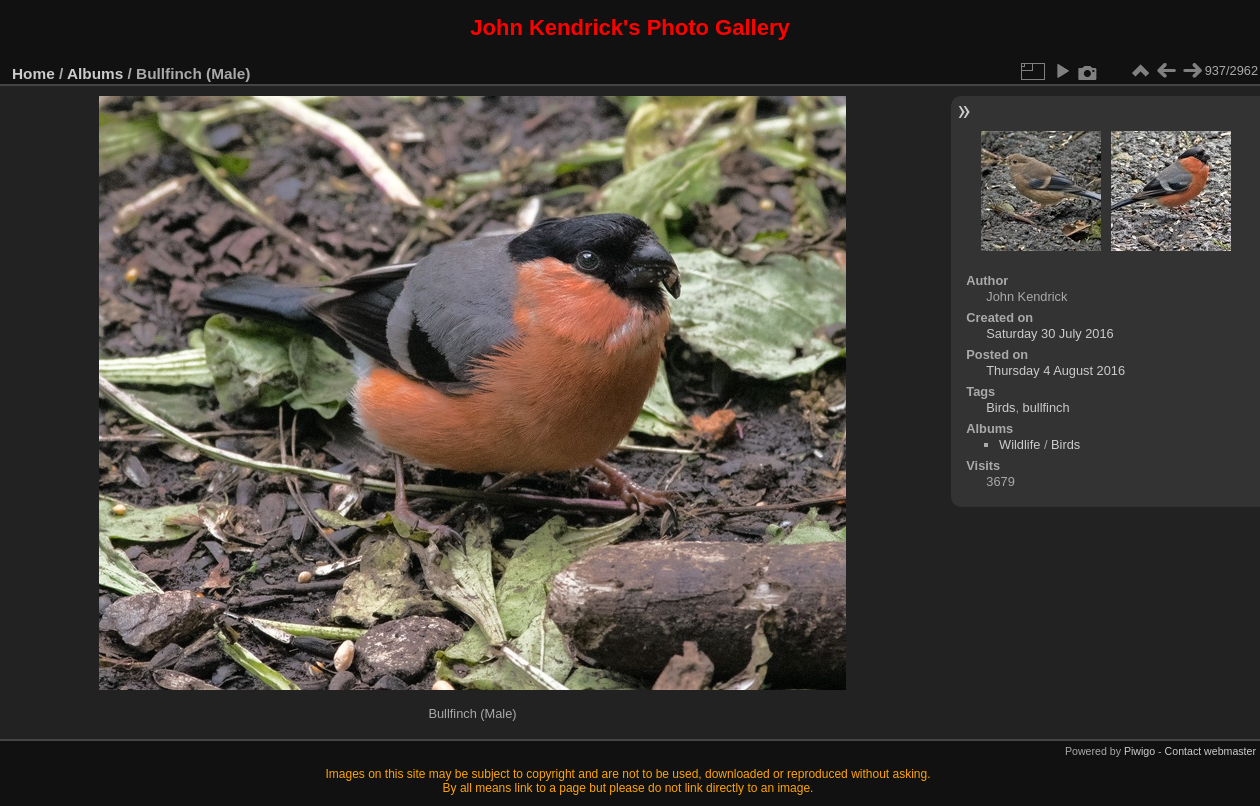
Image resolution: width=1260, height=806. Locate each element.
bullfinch (1046, 407)
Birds (1000, 407)
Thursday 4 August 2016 (1055, 370)
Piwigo (1139, 751)
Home (33, 73)
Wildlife (1019, 444)
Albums (95, 73)
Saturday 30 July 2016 (1049, 333)
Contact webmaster (1210, 751)
